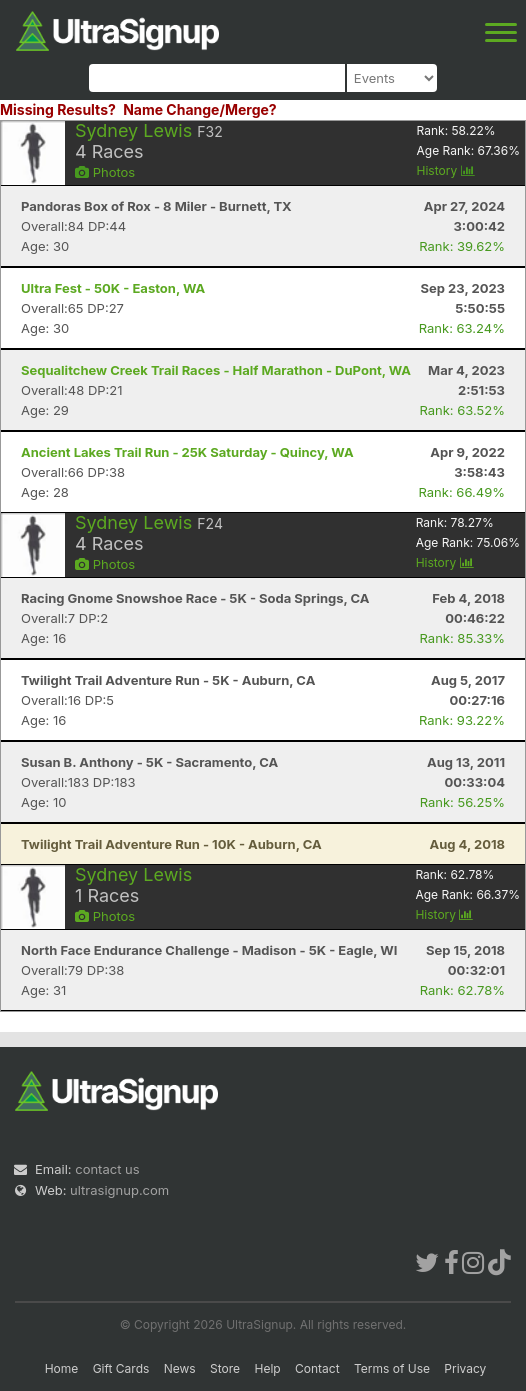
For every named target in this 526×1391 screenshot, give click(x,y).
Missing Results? (58, 109)
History (446, 170)
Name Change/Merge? (200, 109)
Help (267, 1368)
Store (225, 1368)
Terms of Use (392, 1368)
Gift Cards (121, 1368)
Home (62, 1368)
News (180, 1368)
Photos (105, 172)
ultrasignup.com (119, 1190)
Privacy (465, 1368)
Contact (317, 1368)
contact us (107, 1169)
